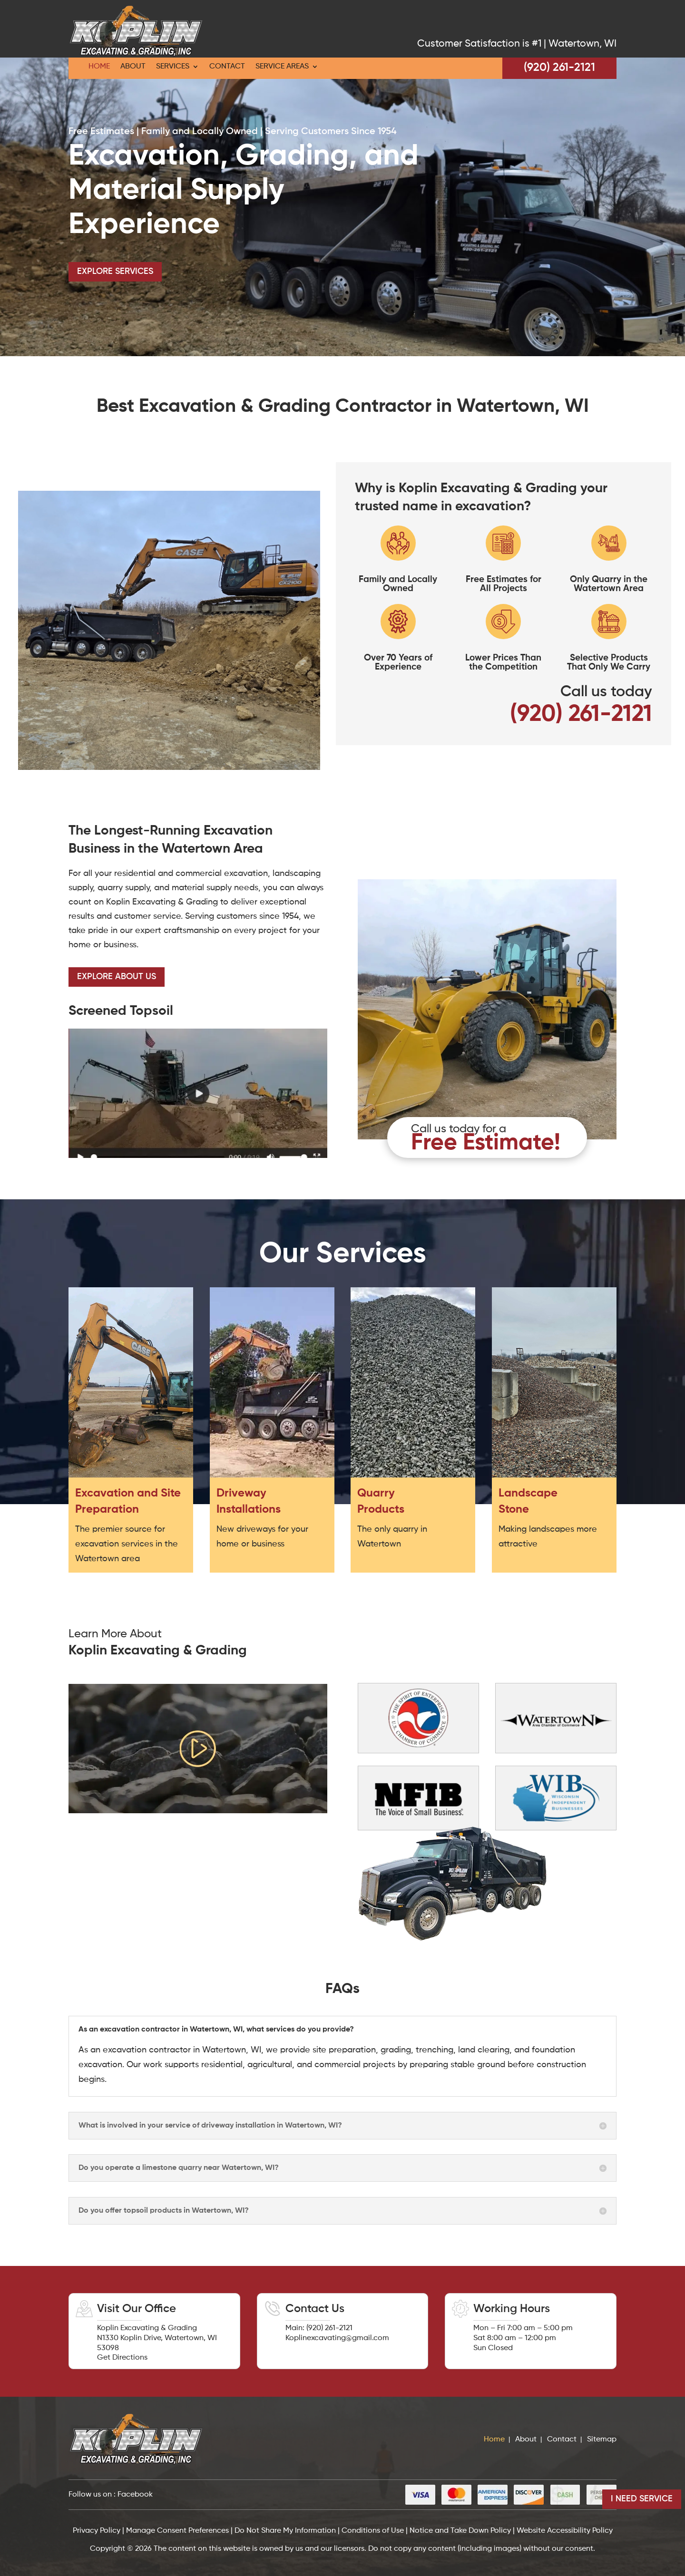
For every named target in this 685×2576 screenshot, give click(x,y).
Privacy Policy (97, 2531)
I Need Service (642, 2499)
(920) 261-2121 (559, 67)
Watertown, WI (582, 44)
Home (99, 66)
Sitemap (601, 2439)
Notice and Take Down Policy (460, 2531)
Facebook (135, 2494)
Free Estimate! (485, 1143)
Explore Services (115, 271)
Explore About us (116, 976)
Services (172, 66)
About (133, 66)
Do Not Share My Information (285, 2531)
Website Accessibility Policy (565, 2531)
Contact (227, 66)
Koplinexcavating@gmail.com (337, 2338)
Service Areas (282, 66)
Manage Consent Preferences (177, 2531)
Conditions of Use (373, 2531)
